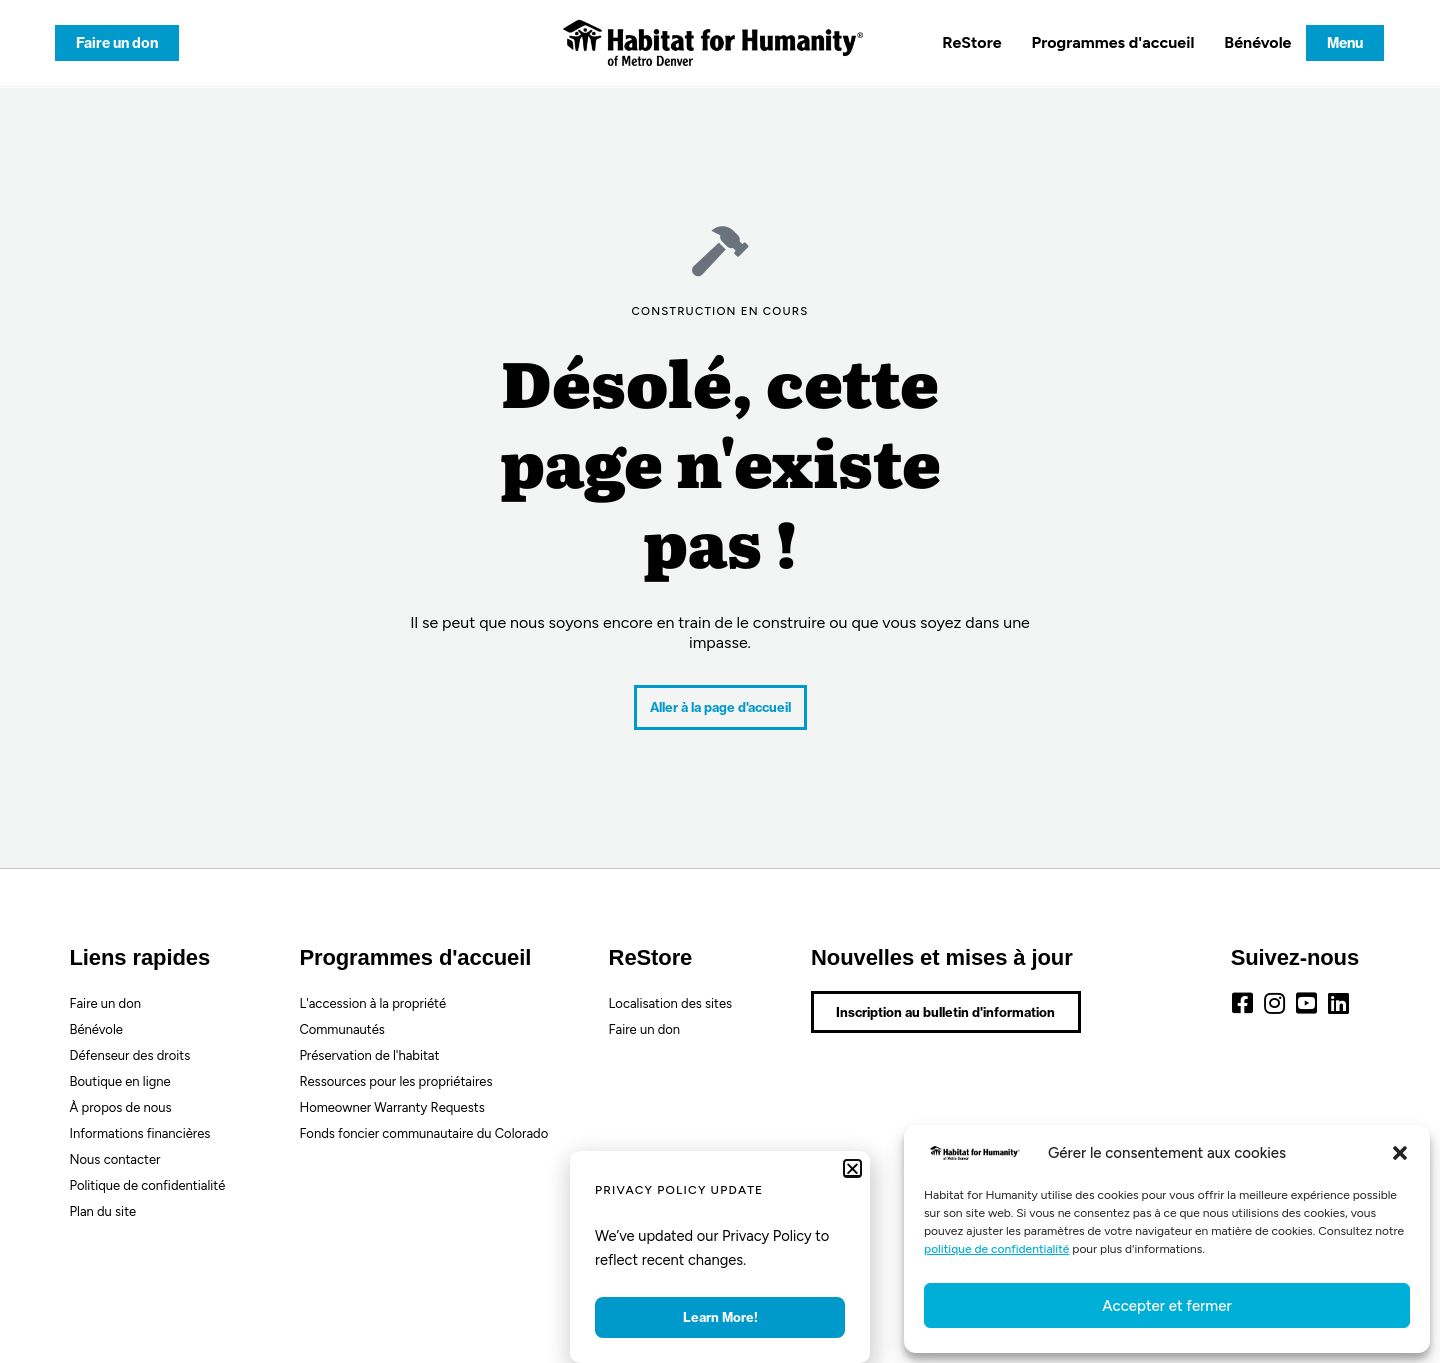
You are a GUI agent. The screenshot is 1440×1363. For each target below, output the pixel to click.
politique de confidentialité (996, 1249)
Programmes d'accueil (1113, 42)
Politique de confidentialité (148, 1185)
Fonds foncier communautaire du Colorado (423, 1133)
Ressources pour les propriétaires (395, 1081)
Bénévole (1257, 42)
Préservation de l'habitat (369, 1055)
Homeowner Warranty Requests (391, 1107)
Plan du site (103, 1211)
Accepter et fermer (1166, 1306)
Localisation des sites (671, 1003)
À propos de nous (121, 1107)
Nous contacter (115, 1159)
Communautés (341, 1029)
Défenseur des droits (130, 1055)
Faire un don (105, 1003)
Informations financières (140, 1133)
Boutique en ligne (120, 1081)
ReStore (971, 42)
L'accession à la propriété (372, 1003)
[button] (1400, 1153)
